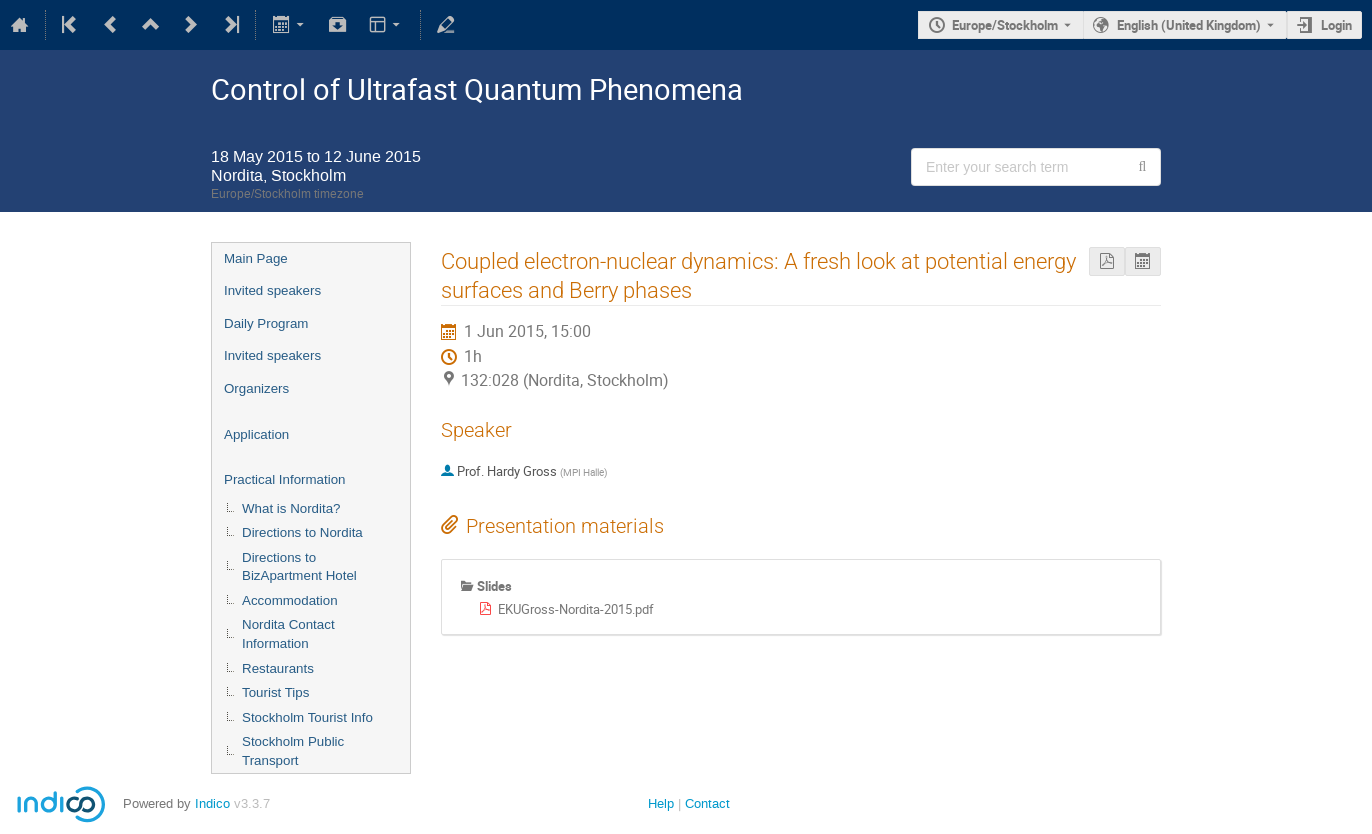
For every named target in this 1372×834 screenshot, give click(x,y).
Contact (707, 803)
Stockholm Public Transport (293, 751)
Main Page (256, 258)
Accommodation (290, 600)
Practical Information (284, 479)
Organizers (256, 388)
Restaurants (278, 668)
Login (1336, 25)
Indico (212, 803)
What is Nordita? (291, 508)
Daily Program (266, 323)
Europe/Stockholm (1005, 25)
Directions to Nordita (302, 532)
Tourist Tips (275, 692)
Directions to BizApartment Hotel (299, 567)
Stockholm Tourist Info (307, 717)
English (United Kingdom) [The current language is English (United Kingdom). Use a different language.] (1189, 25)
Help (661, 803)
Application (256, 434)
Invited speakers (272, 290)
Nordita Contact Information (288, 634)
